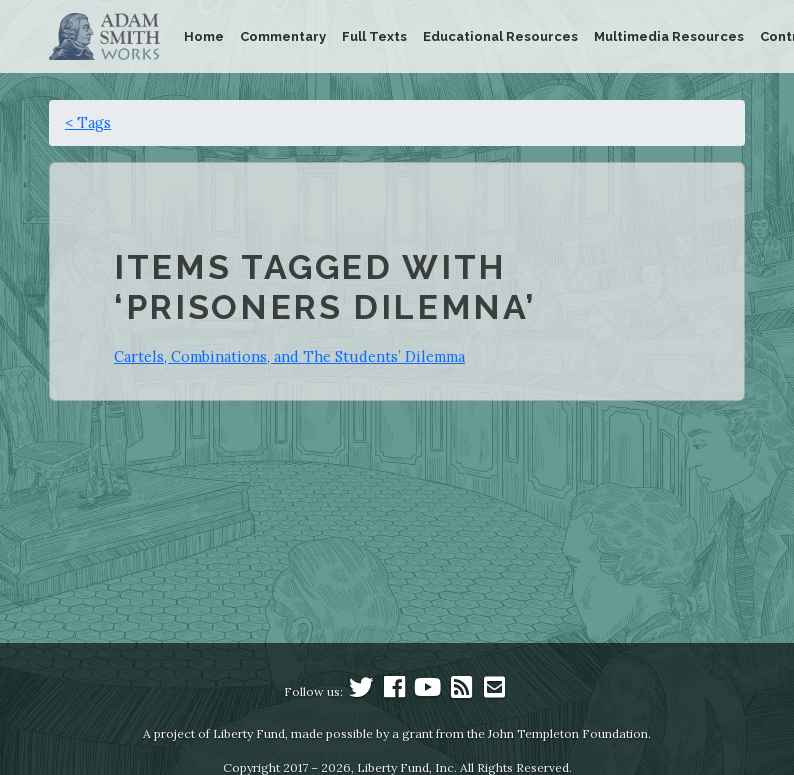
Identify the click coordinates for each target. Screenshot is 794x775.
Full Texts (374, 36)
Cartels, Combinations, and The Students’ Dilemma (289, 356)
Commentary (283, 36)
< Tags (88, 122)
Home (204, 36)
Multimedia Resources (669, 36)
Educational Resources (500, 36)
